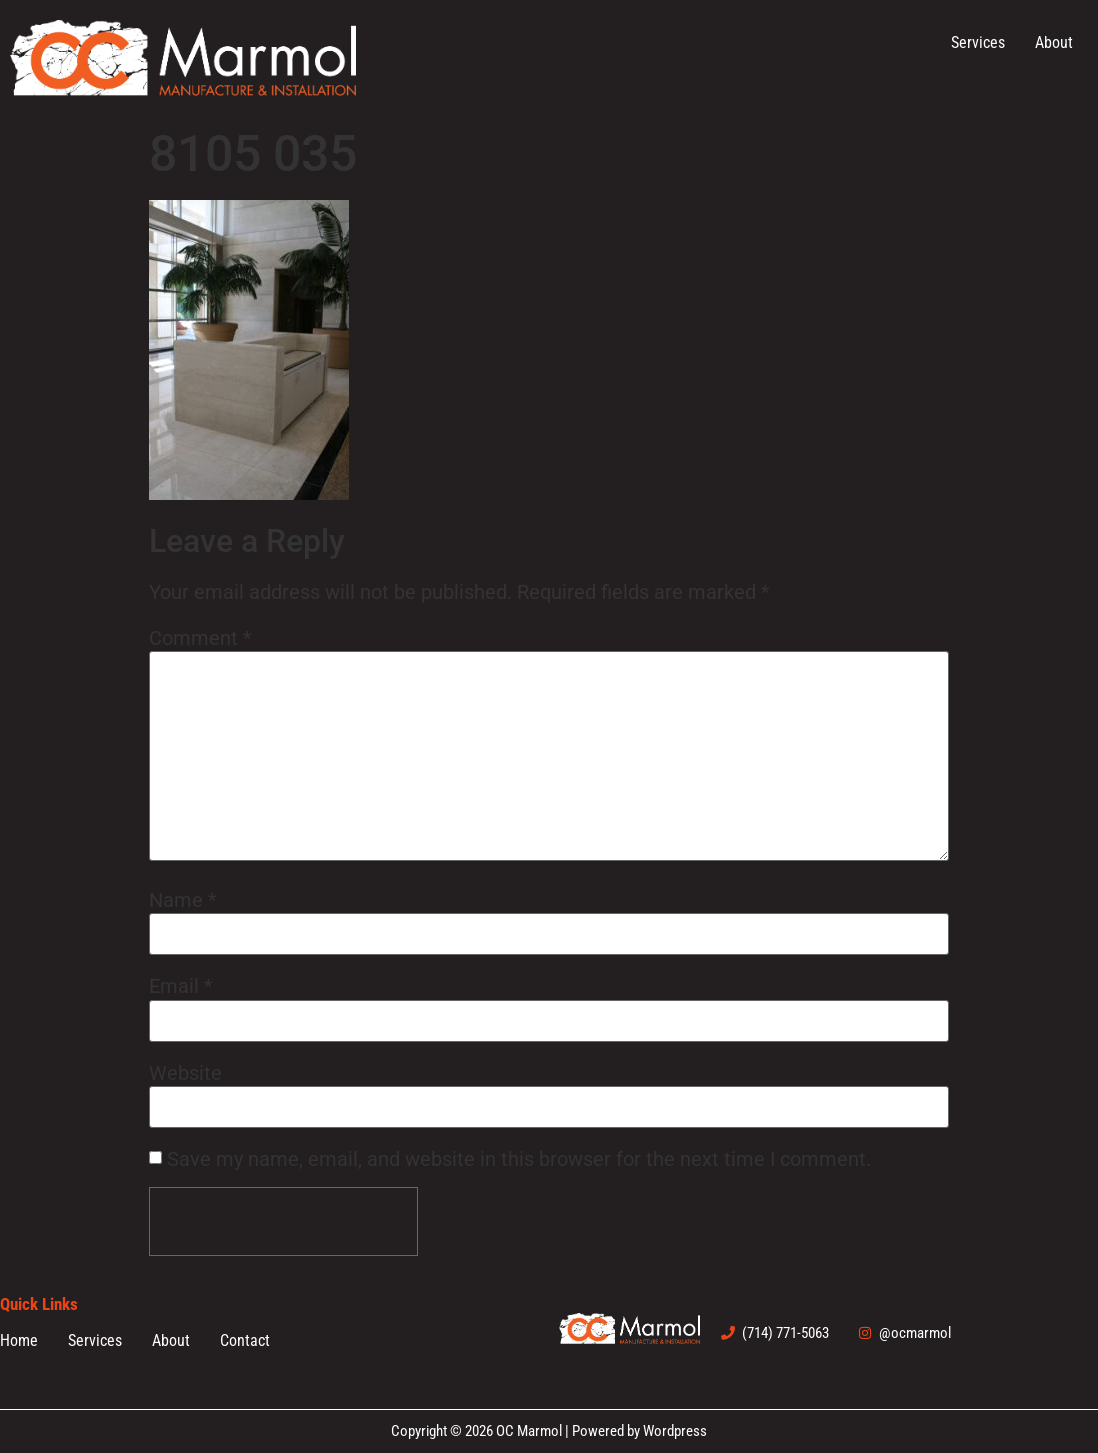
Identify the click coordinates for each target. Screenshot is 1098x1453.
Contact (245, 1341)
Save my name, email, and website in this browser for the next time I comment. (519, 1159)
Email (181, 986)
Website (185, 1073)
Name (183, 900)
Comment (200, 638)
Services (978, 42)
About (1054, 42)
